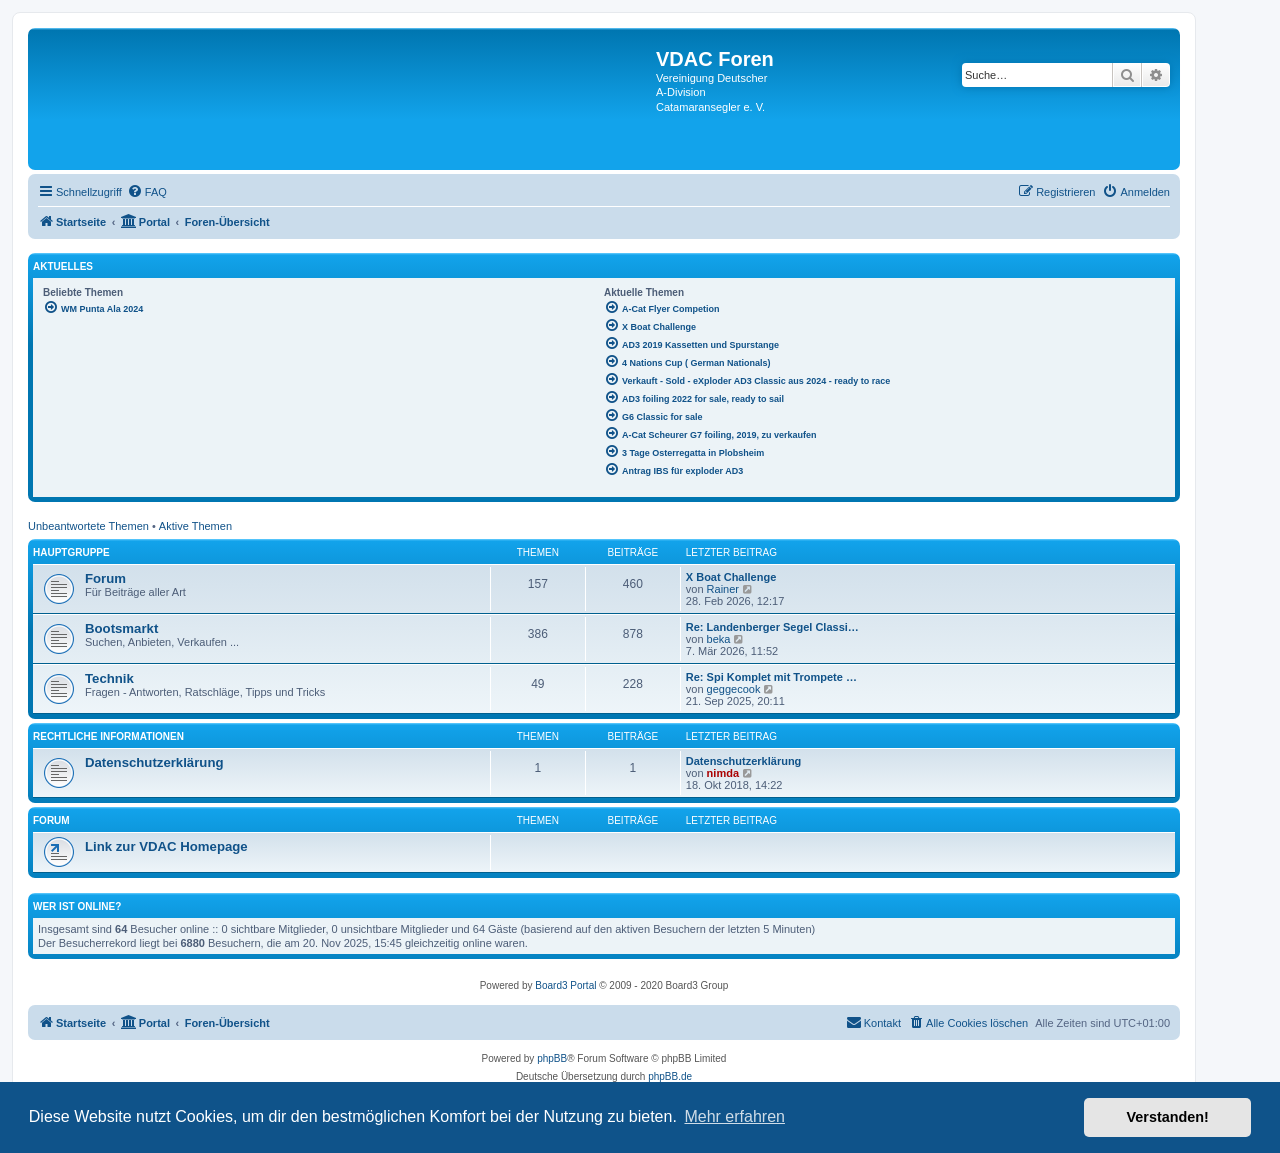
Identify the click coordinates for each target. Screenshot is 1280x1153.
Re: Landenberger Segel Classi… (772, 627)
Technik (109, 678)
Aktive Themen (195, 526)
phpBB (552, 1058)
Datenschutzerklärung (154, 762)
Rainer (723, 589)
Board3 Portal (565, 985)
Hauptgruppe (71, 552)
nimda (723, 773)
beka (719, 639)
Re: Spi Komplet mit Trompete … (771, 677)
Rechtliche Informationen (108, 736)
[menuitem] (147, 192)
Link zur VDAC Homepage (166, 846)
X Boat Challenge (731, 577)
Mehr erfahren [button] (734, 1116)
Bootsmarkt (121, 628)
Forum (105, 578)
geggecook (734, 689)
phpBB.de (670, 1076)
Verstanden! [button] (1168, 1117)
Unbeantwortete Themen (88, 526)
